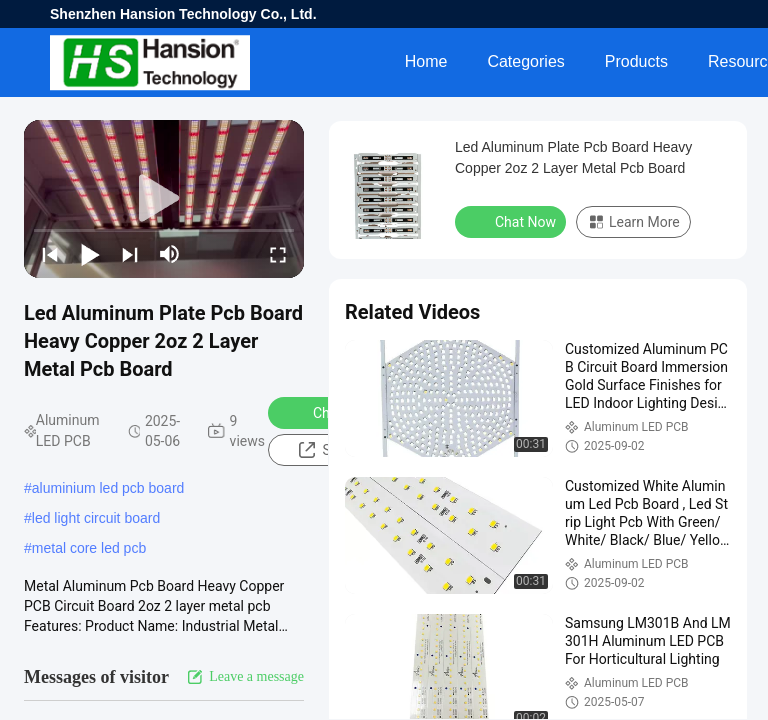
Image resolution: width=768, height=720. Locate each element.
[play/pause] (90, 254)
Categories (525, 61)
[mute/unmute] (170, 254)
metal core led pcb (89, 548)
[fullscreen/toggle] (278, 254)
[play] (164, 199)
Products (636, 61)
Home (426, 61)
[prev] (50, 254)
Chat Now (512, 221)
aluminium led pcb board (108, 488)
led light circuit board (96, 518)
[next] (130, 254)
